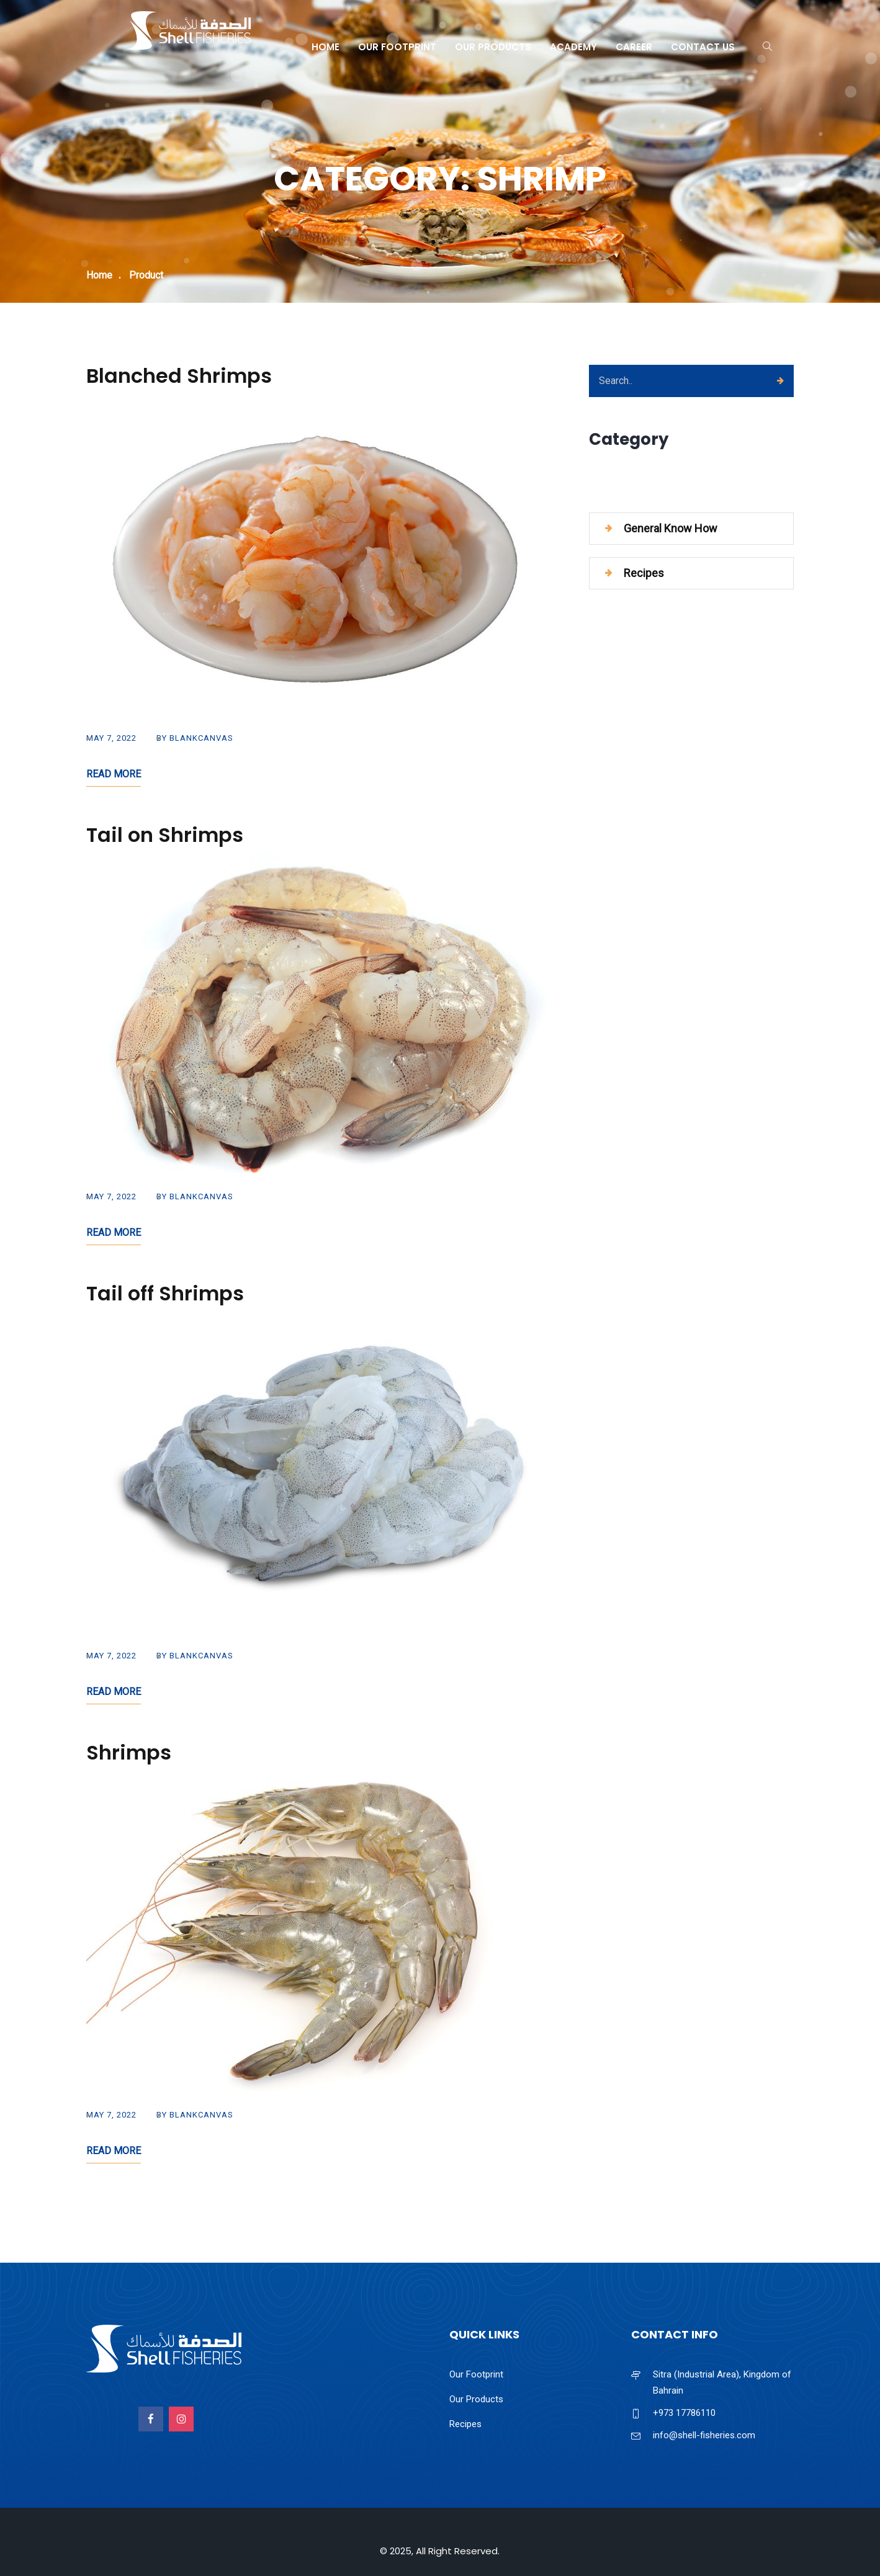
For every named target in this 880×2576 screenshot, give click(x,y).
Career (634, 46)
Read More (113, 774)
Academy (573, 46)
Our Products (493, 46)
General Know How (670, 528)
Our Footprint (397, 46)
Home (325, 46)
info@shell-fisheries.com (704, 2435)
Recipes (644, 572)
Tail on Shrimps (164, 835)
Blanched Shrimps (179, 376)
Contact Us (703, 46)
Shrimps (128, 1752)
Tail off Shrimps (165, 1293)
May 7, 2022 (111, 738)
